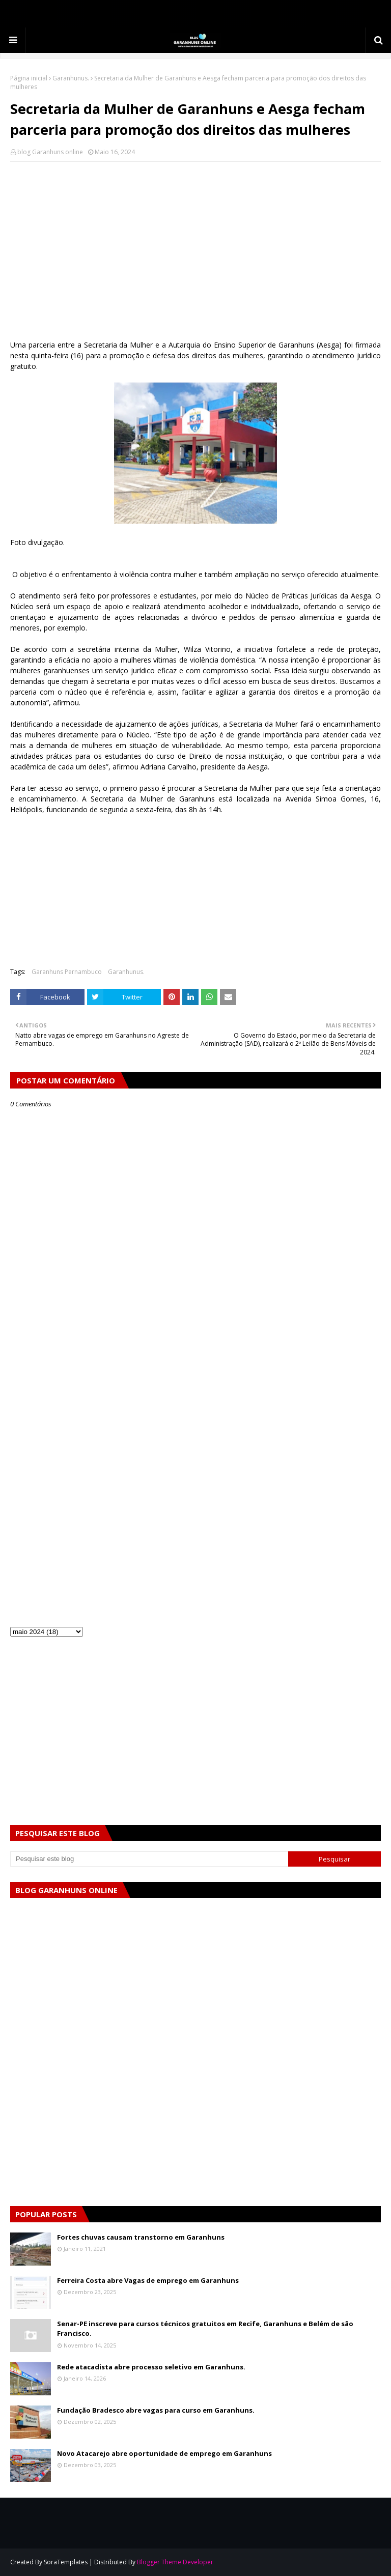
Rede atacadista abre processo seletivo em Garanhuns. (151, 2366)
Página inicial (28, 78)
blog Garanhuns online (50, 152)
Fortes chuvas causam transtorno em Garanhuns (141, 2237)
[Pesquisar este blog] (149, 1859)
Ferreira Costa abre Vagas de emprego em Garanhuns (148, 2280)
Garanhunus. (70, 78)
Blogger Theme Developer (175, 2562)
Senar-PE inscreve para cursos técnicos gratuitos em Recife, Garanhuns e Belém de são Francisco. (205, 2328)
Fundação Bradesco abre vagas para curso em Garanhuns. (156, 2410)
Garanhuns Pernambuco (67, 971)
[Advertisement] (195, 243)
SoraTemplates (66, 2562)
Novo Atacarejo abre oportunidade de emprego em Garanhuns (164, 2453)
